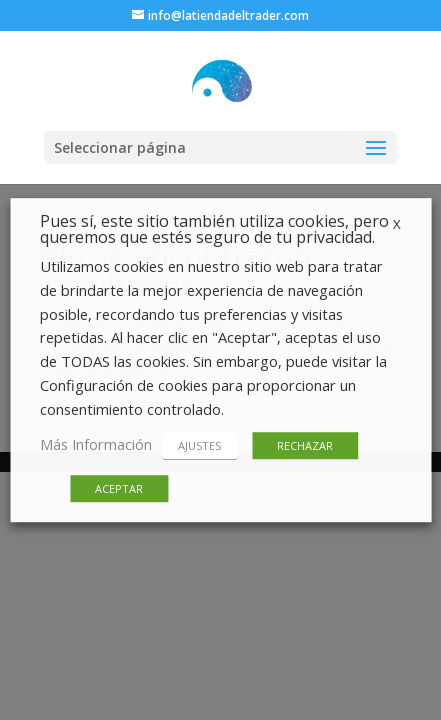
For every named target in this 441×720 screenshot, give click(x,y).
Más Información (96, 444)
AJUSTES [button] (199, 445)
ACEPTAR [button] (119, 488)
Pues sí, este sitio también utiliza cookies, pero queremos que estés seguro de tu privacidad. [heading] (214, 230)
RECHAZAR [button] (305, 445)
